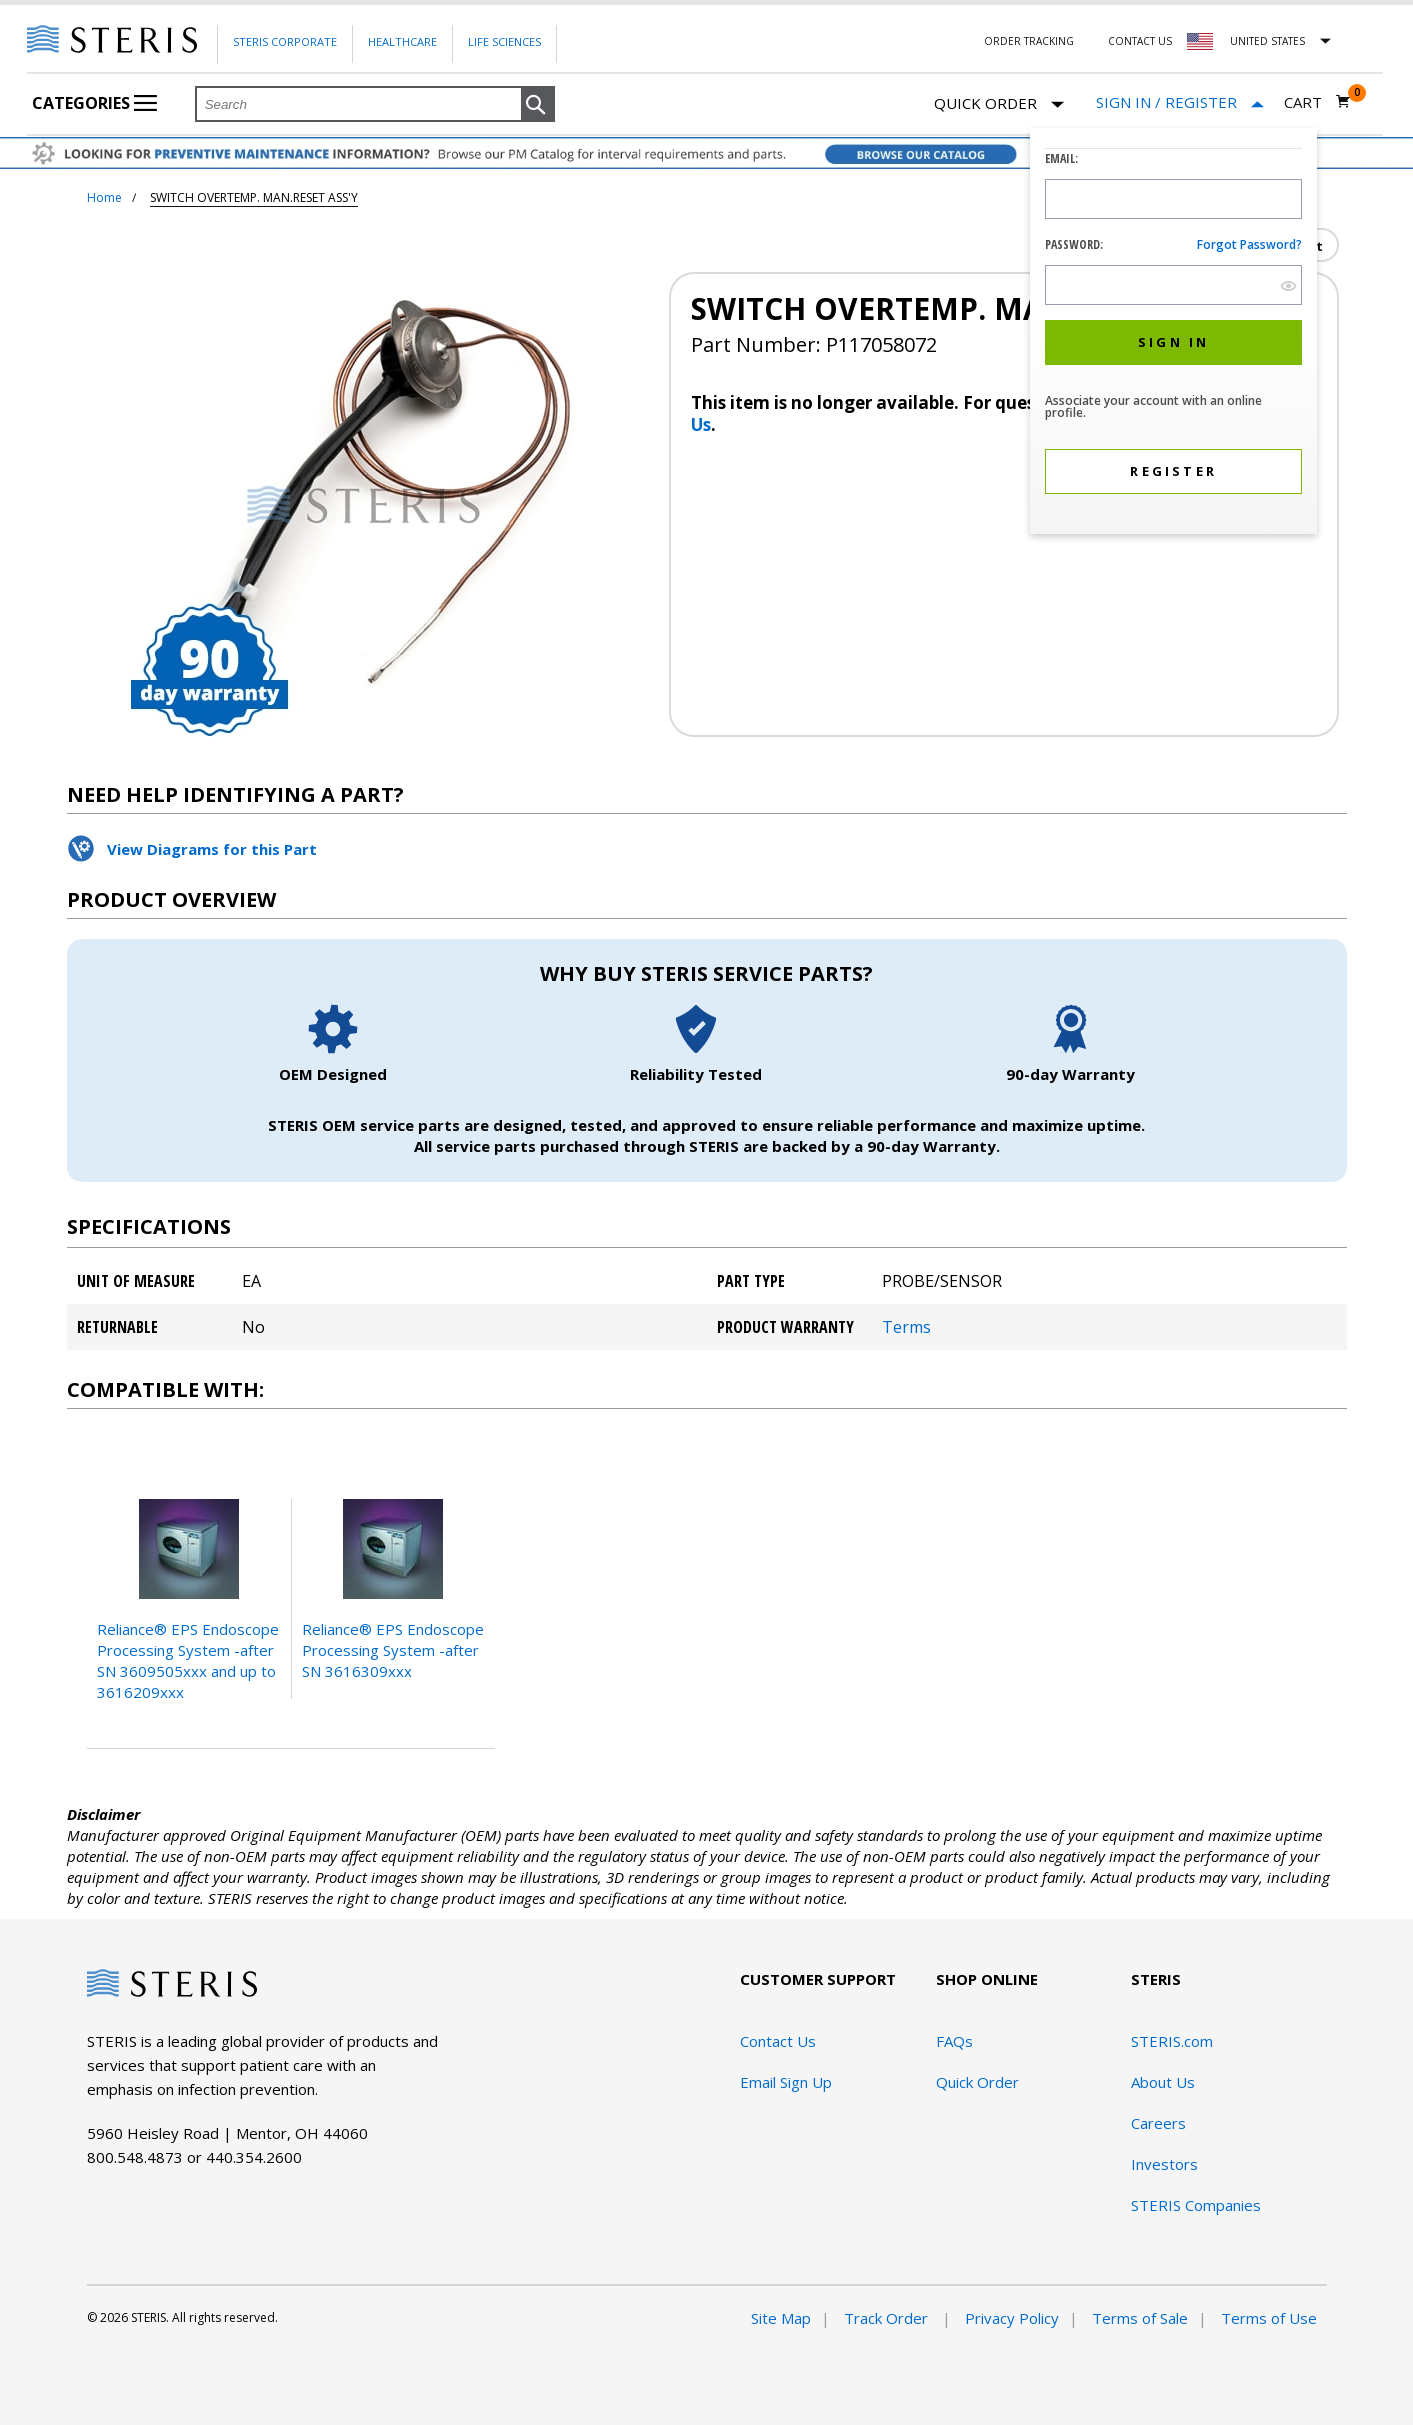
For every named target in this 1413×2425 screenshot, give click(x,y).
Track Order (888, 2318)
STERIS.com (1172, 2041)
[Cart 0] (1317, 102)
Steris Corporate (285, 41)
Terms (906, 1327)
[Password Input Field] (1173, 285)
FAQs (954, 2041)
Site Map (781, 2318)
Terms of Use (1269, 2318)
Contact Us (1140, 41)
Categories (94, 103)
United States (1267, 41)
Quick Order (999, 104)
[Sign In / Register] (1180, 102)
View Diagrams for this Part (212, 849)
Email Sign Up (786, 2082)
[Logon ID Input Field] (1173, 199)
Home (104, 197)
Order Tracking (1029, 41)
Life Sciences (504, 41)
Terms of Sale (1140, 2318)
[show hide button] (1288, 285)
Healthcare (402, 41)
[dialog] (1173, 333)
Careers (1158, 2123)
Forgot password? (1249, 244)
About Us (1163, 2082)
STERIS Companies (1196, 2205)
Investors (1164, 2164)
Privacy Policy (1012, 2318)
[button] (538, 105)
